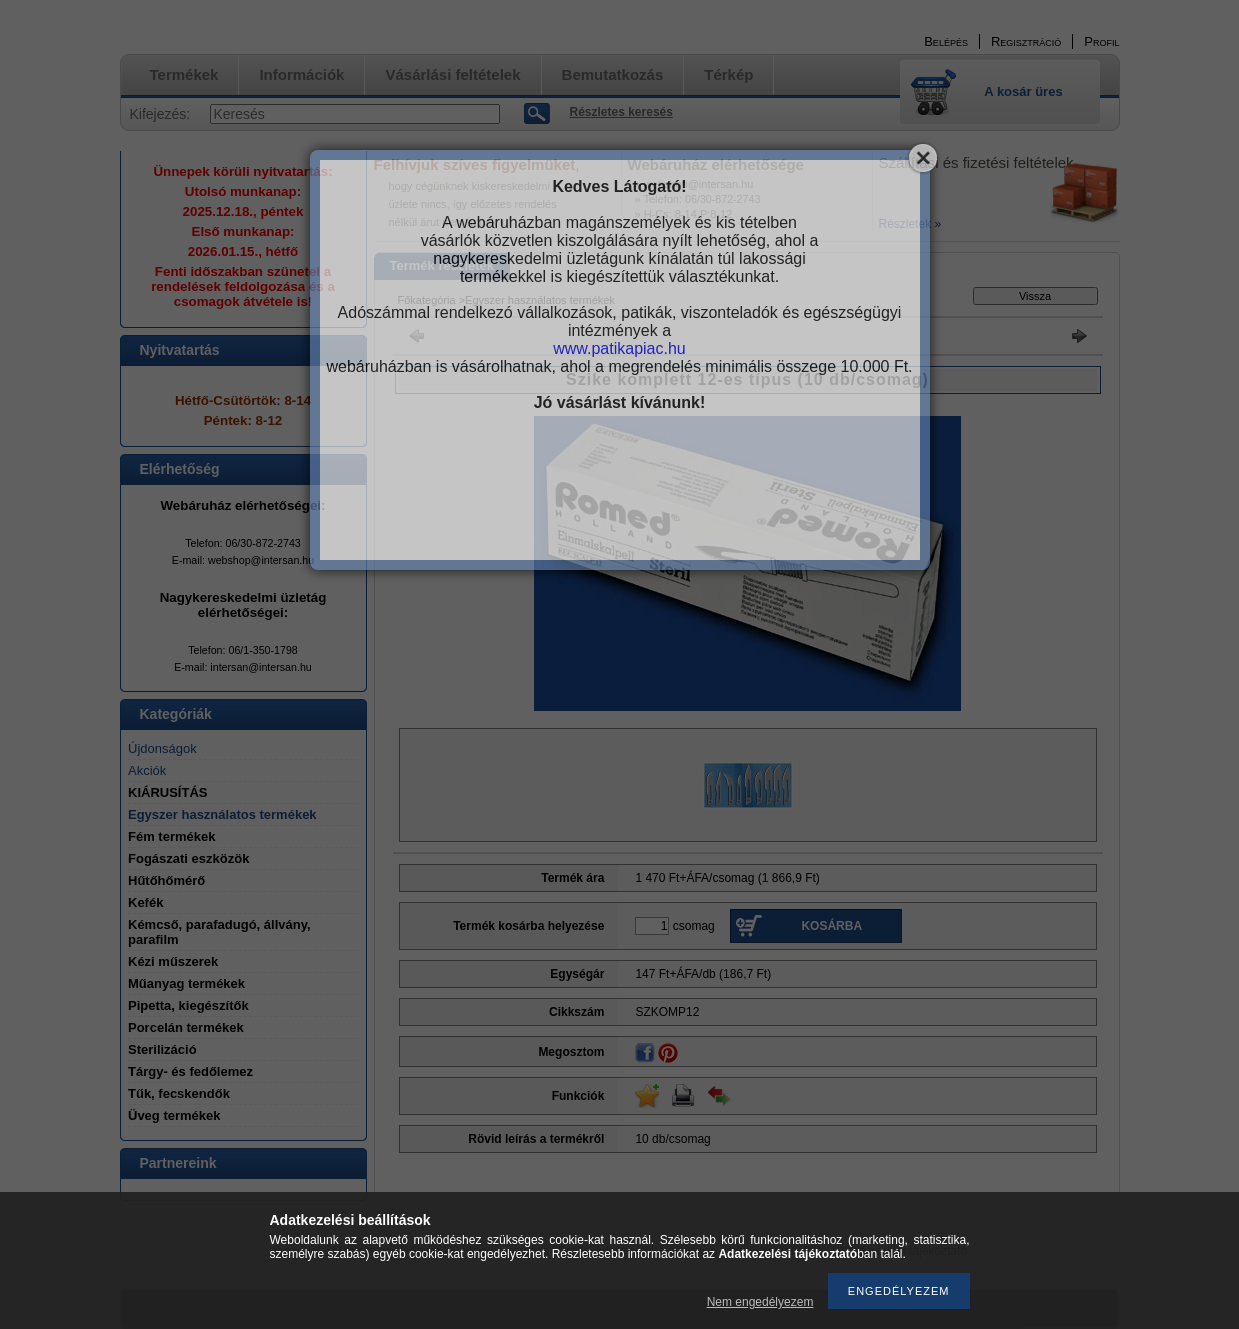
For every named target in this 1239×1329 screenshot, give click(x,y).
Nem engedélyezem (760, 1302)
